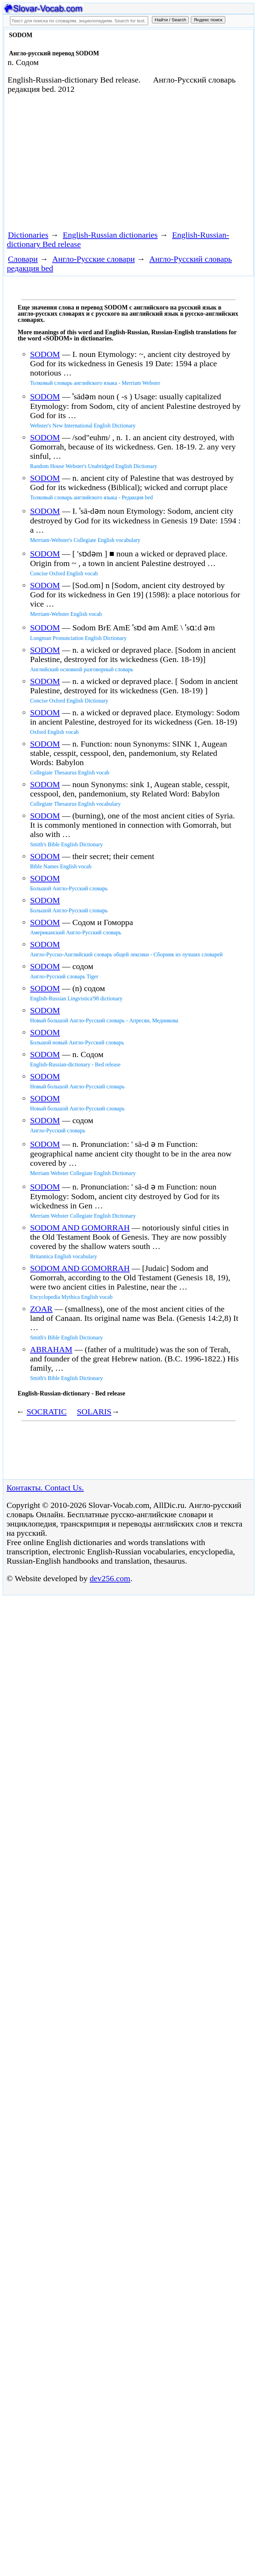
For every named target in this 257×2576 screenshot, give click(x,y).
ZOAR (41, 1308)
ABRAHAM (51, 1349)
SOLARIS (94, 1411)
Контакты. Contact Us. (45, 1487)
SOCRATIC (46, 1411)
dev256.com (110, 1578)
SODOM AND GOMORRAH (80, 1227)
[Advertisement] (84, 161)
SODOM (45, 354)
